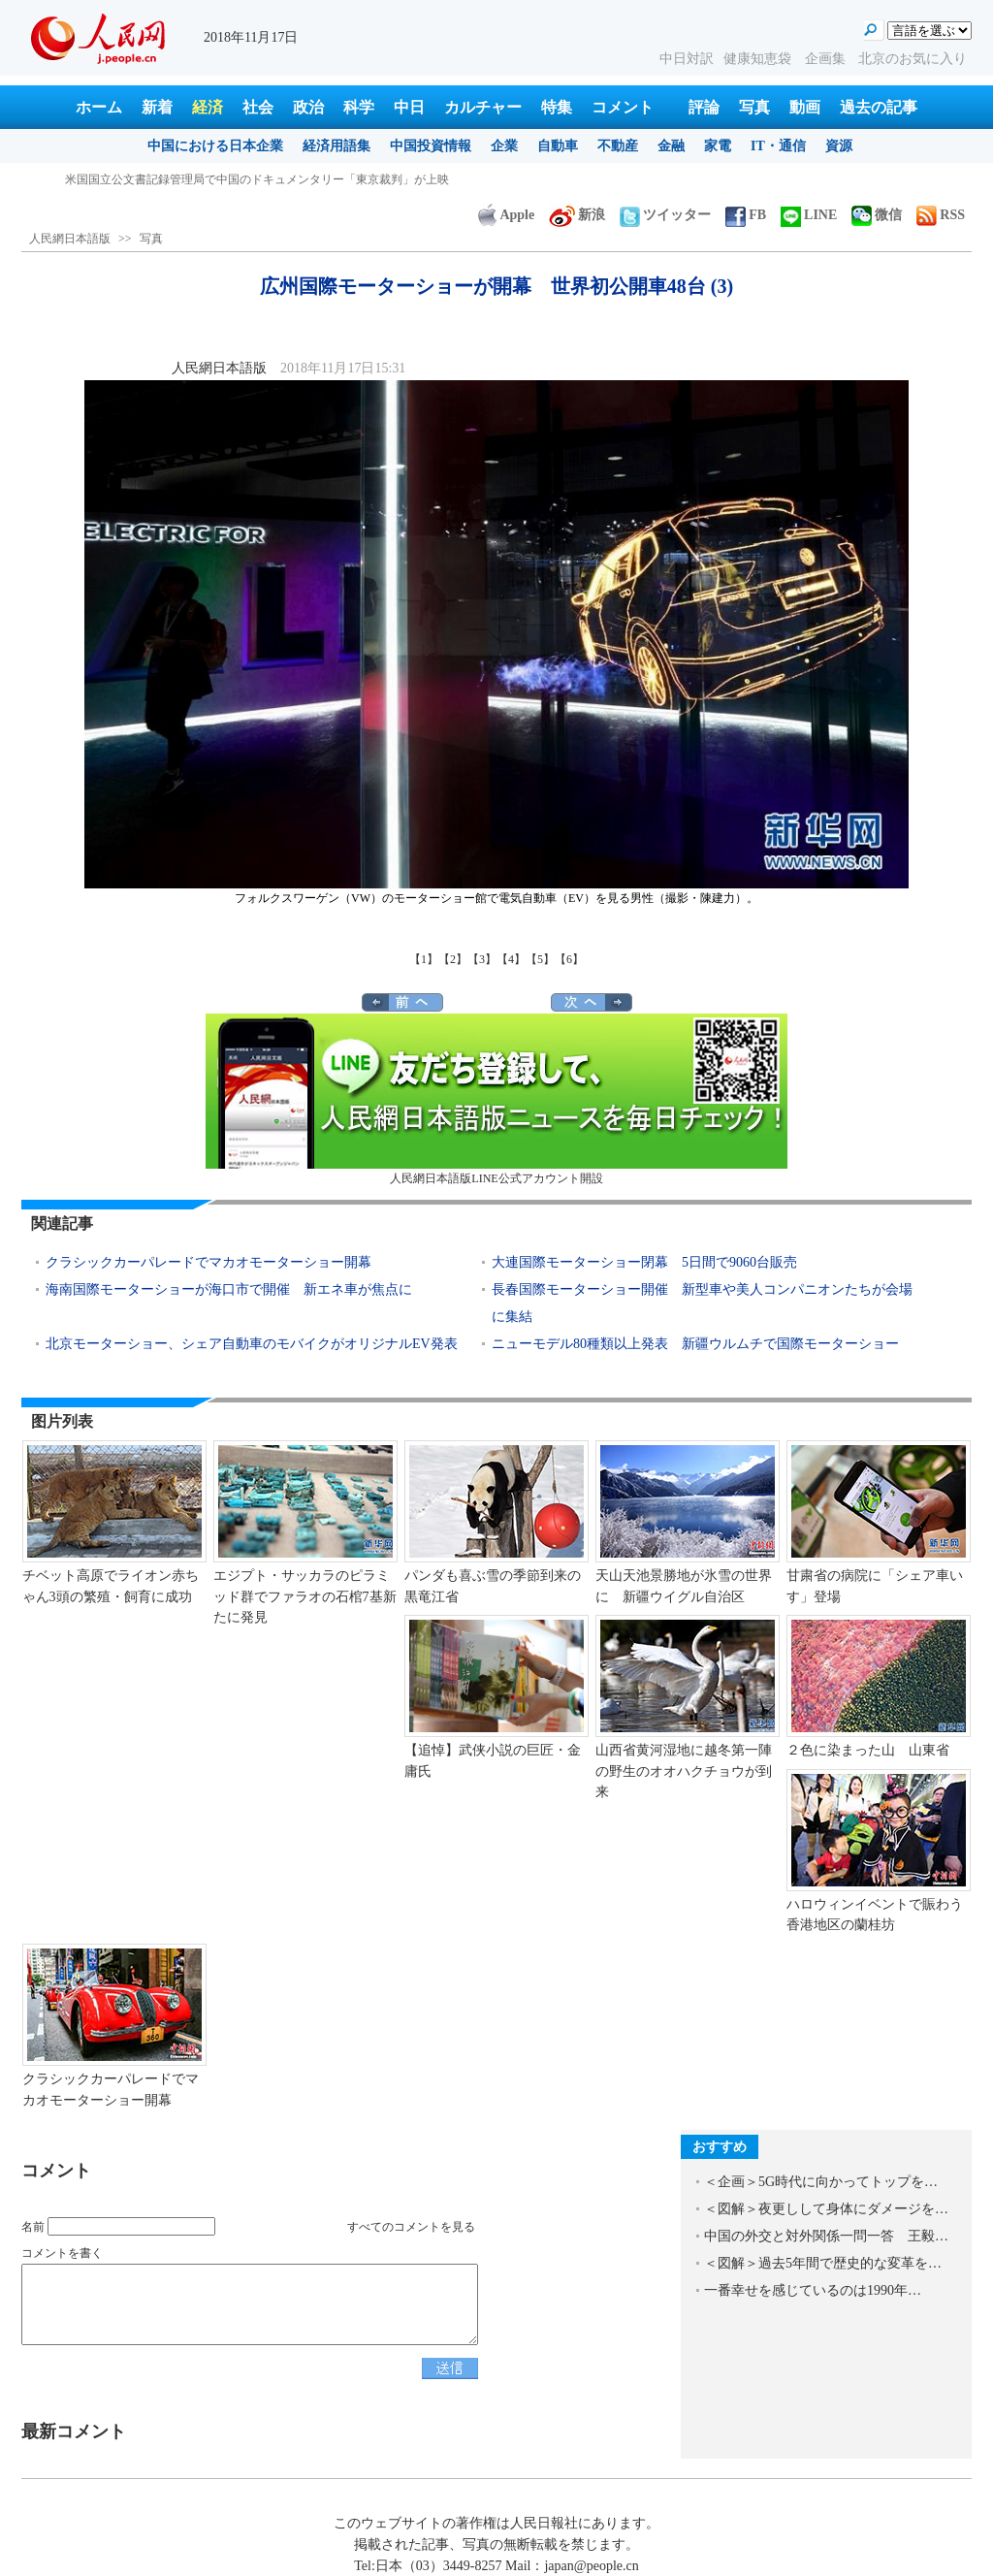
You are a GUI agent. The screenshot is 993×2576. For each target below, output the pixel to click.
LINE (809, 215)
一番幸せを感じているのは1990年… (812, 2290)
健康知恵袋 (759, 58)
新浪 (577, 215)
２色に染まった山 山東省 (867, 1750)
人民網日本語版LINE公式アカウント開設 (496, 1099)
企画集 (827, 58)
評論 (704, 107)
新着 (157, 107)
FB (745, 215)
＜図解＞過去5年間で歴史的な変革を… (823, 2263)
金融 (671, 146)
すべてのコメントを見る (411, 2227)
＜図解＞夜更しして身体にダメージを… (826, 2209)
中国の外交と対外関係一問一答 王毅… (826, 2236)
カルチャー (483, 107)
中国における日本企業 (215, 146)
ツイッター (665, 215)
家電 (717, 146)
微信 (876, 215)
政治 (308, 107)
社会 (257, 107)
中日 (409, 107)
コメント (623, 107)
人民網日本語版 (70, 238)
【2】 (452, 959)
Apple (506, 215)
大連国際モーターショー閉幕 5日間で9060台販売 (644, 1262)
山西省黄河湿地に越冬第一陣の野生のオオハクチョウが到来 (683, 1771)
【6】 (569, 959)
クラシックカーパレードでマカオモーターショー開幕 (208, 1262)
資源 (838, 146)
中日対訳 (686, 58)
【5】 (540, 959)
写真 (754, 107)
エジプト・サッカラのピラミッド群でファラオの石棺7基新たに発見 (305, 1596)
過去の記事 (878, 107)
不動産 (617, 146)
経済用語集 (336, 146)
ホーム (99, 107)
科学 (358, 107)
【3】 (481, 959)
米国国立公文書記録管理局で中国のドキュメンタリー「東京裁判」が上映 (257, 179)
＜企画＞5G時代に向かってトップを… (821, 2181)
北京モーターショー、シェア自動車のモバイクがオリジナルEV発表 (258, 1343)
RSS (940, 215)
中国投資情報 (430, 146)
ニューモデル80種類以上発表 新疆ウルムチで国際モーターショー (695, 1343)
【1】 (423, 959)
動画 (804, 107)
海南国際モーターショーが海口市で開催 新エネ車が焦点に (229, 1289)
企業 (504, 146)
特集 (556, 107)
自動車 (557, 146)
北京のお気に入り (912, 58)
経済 (207, 107)
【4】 (511, 959)
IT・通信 (778, 146)
